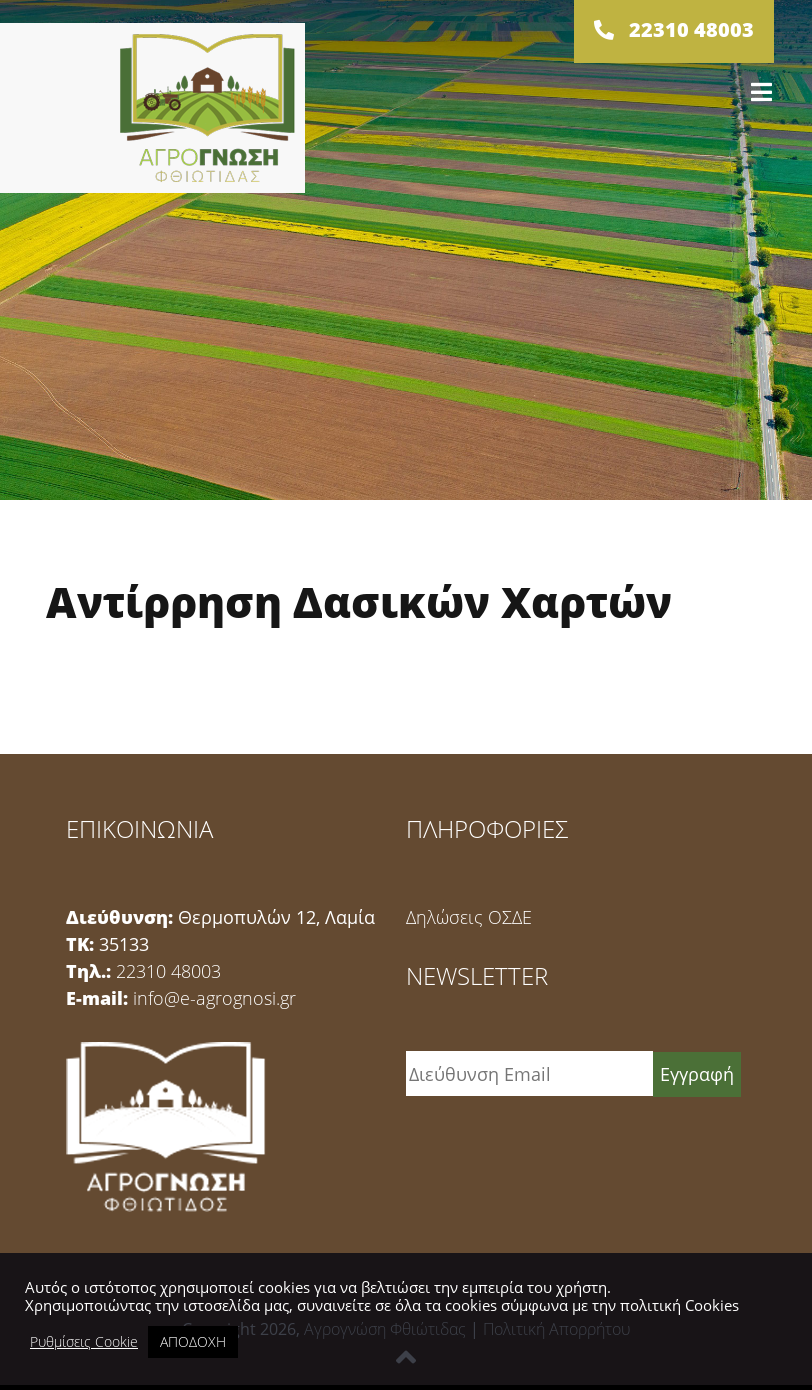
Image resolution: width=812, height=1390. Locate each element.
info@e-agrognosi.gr (214, 998)
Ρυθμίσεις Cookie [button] (84, 1342)
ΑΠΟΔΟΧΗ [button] (193, 1341)
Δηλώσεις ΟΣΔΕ (469, 917)
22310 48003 (168, 971)
